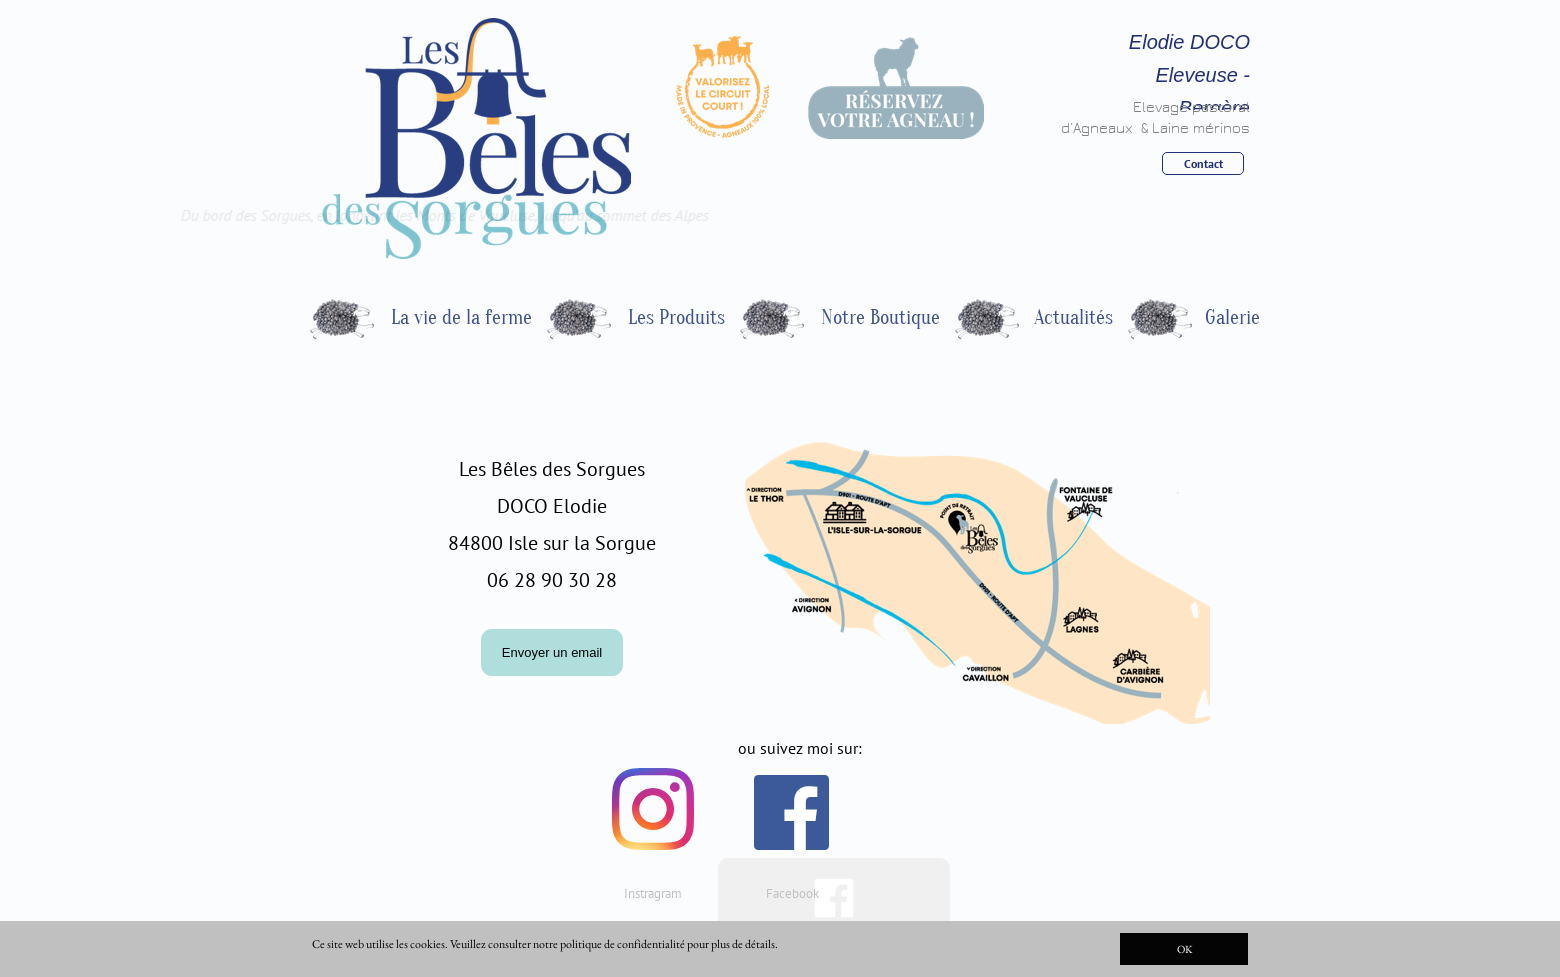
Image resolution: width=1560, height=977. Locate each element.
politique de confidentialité (622, 944)
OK (1184, 949)
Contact (1203, 163)
